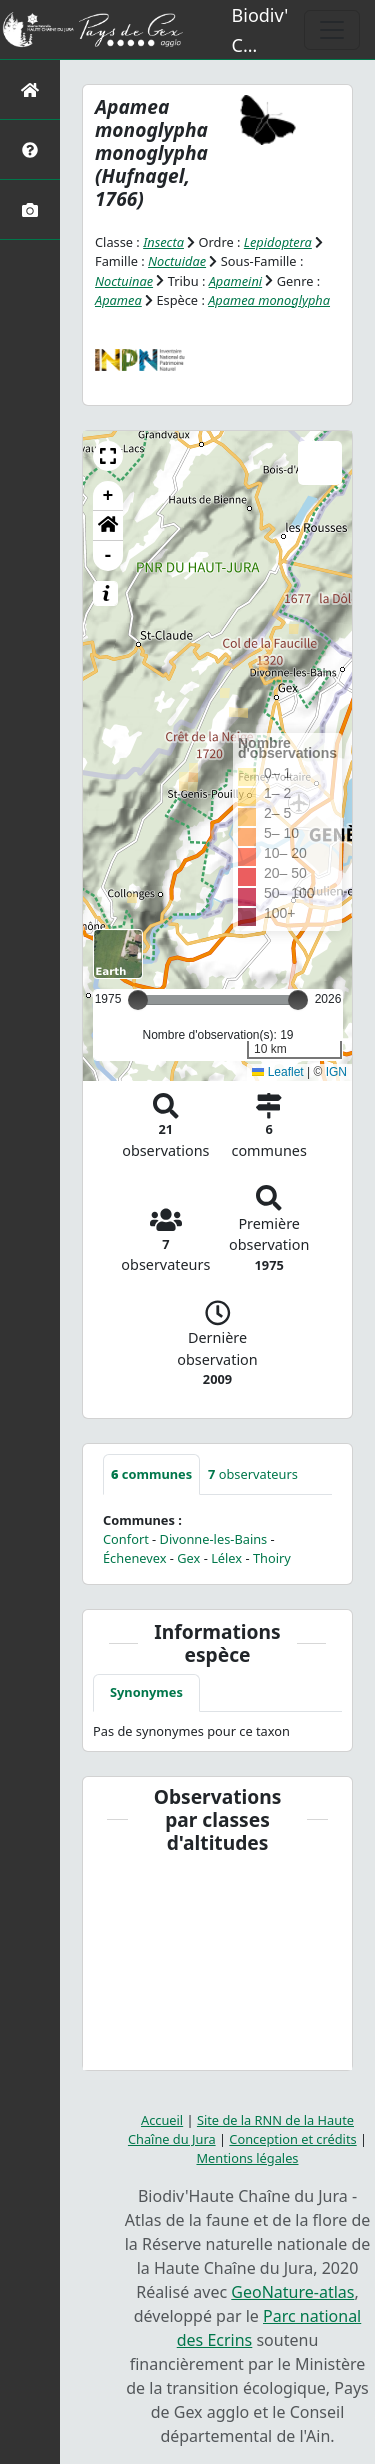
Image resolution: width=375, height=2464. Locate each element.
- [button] (108, 556)
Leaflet (277, 1072)
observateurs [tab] (253, 1474)
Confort (126, 1539)
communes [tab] (151, 1474)
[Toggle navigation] (332, 30)
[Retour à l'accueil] (30, 89)
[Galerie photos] (30, 209)
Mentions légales (248, 2158)
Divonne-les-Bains (214, 1539)
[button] (108, 456)
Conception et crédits (292, 2139)
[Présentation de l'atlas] (30, 149)
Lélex (226, 1558)
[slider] (298, 1000)
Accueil (162, 2120)
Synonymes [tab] (146, 1692)
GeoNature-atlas (292, 2292)
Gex (188, 1558)
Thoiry (272, 1558)
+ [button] (108, 496)
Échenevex (135, 1558)
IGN (336, 1072)
